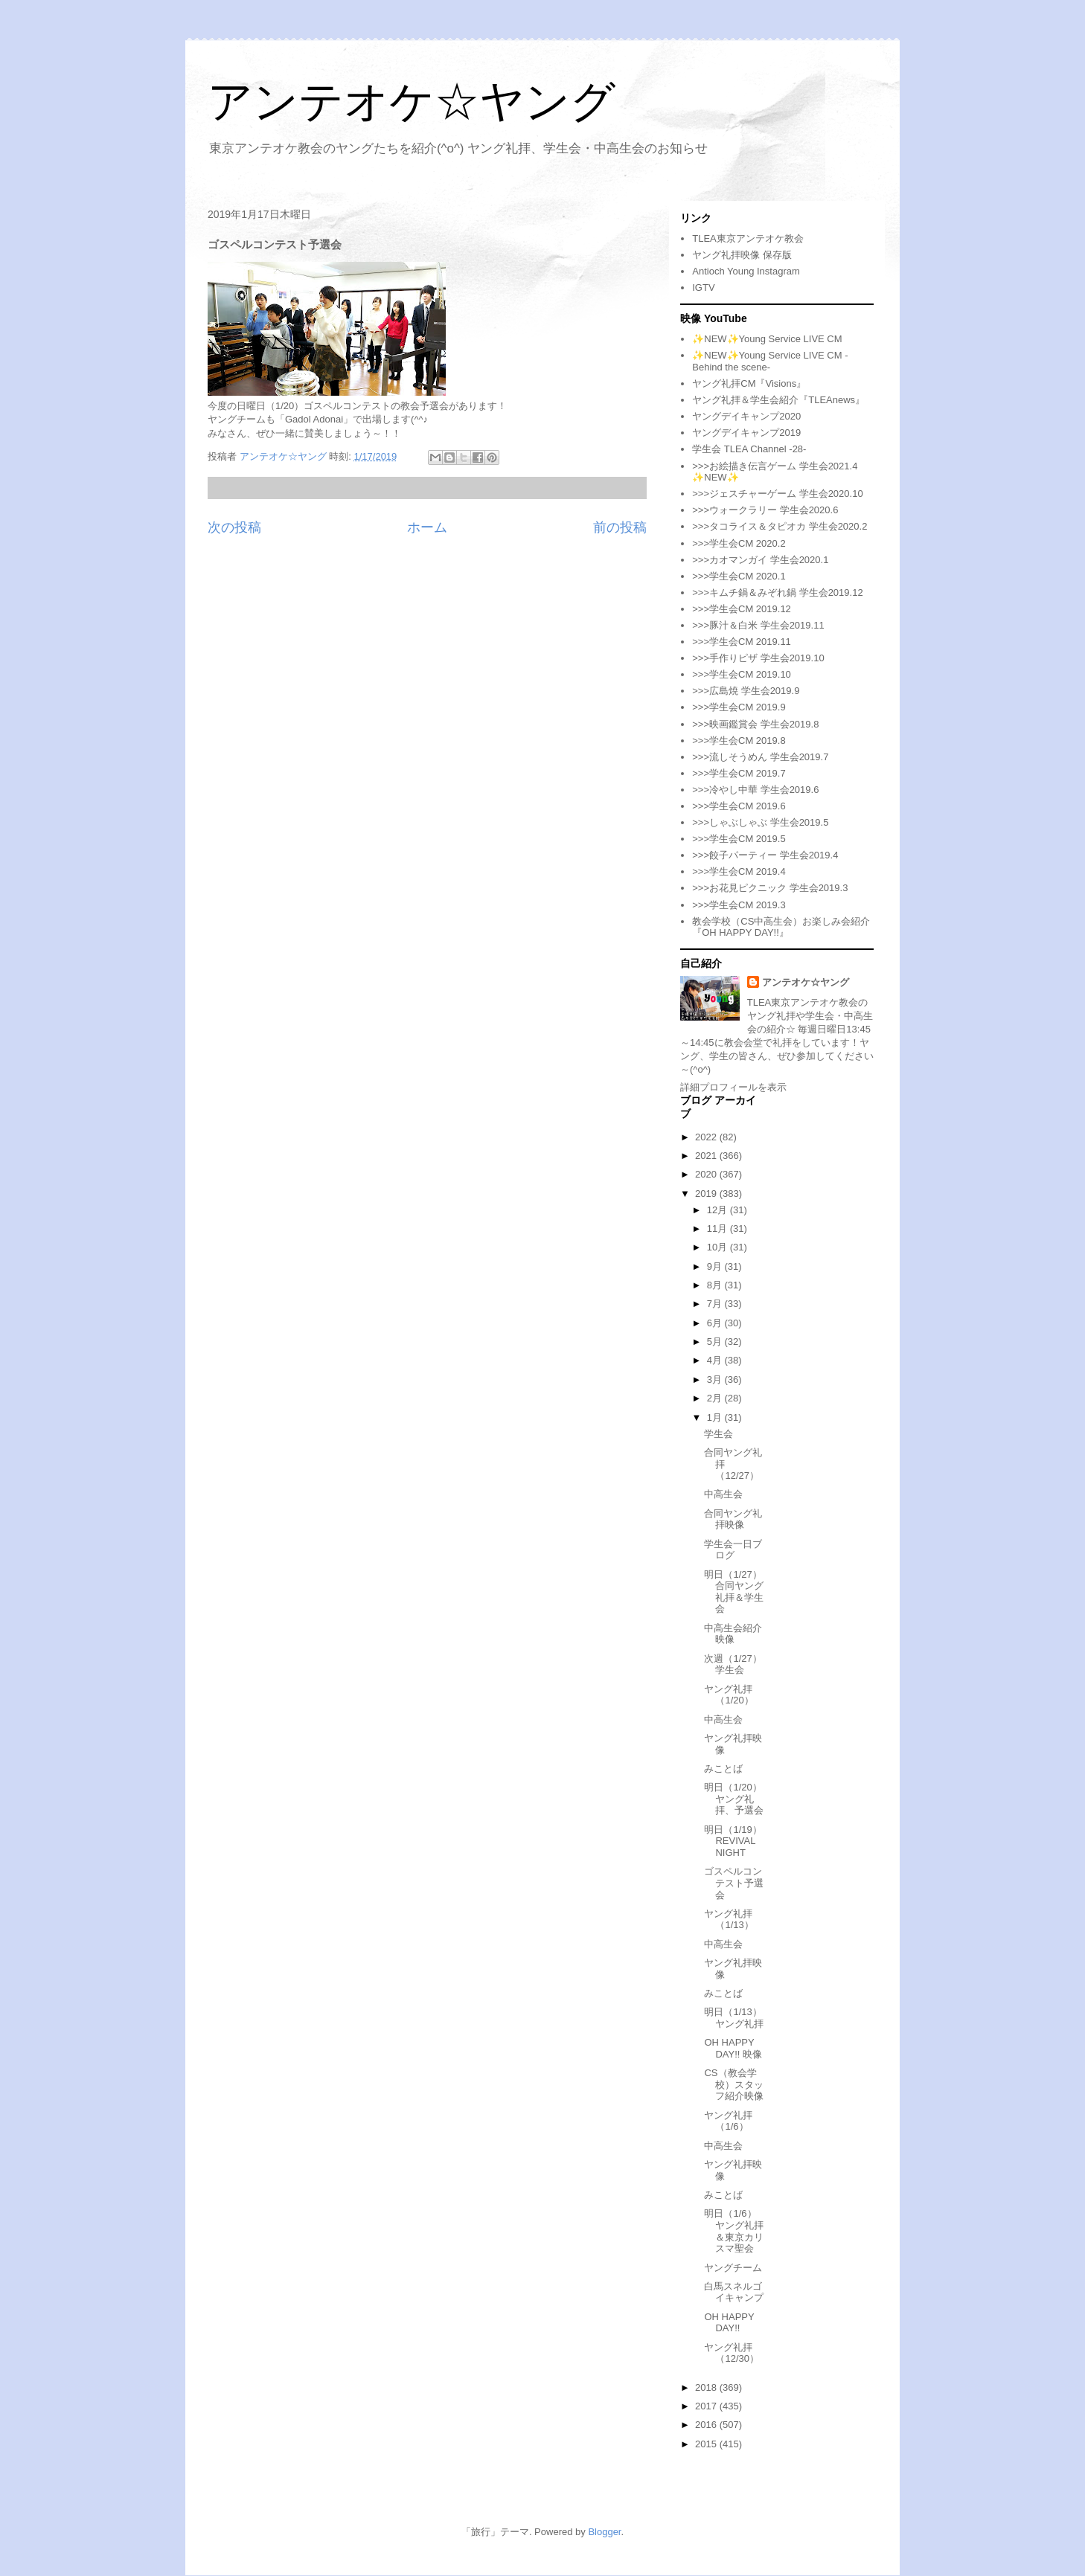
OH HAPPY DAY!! (729, 2322)
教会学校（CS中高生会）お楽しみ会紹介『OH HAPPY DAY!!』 (781, 927)
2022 (707, 1137)
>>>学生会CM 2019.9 (738, 707)
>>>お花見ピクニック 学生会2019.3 (770, 887)
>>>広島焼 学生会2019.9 (745, 690)
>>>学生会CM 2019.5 (738, 838)
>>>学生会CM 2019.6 (738, 806)
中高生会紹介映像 (733, 1633)
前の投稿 (620, 527)
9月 (716, 1266)
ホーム (427, 527)
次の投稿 (234, 527)
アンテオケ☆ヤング (411, 101)
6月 (716, 1323)
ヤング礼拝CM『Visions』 (749, 383)
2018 (707, 2387)
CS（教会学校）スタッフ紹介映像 (734, 2084)
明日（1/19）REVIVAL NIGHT (732, 1841)
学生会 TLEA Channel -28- (749, 449)
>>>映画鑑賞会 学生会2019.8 (755, 724)
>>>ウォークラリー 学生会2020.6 (765, 509)
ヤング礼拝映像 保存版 (742, 254)
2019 (707, 1193)
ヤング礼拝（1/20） (728, 1694)
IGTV (703, 287)
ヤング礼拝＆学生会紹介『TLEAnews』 (778, 399)
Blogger (604, 2531)
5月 (716, 1341)
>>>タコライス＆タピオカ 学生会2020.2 (779, 526)
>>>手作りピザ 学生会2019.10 (758, 658)
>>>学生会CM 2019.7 (738, 773)
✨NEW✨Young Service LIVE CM (767, 338)
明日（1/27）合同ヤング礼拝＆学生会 (734, 1592)
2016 (707, 2424)
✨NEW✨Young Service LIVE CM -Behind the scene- (770, 361)
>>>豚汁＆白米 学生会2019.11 (758, 625)
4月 (716, 1360)
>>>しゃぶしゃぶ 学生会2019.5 (760, 822)
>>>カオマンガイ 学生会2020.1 (760, 559)
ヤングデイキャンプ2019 (746, 432)
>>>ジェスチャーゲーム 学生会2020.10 (777, 493)
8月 (716, 1285)
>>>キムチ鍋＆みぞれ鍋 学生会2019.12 (777, 592)
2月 (716, 1398)
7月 (716, 1303)
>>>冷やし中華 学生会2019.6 (755, 789)
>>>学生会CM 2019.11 (741, 641)
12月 (718, 1209)
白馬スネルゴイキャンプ (734, 2292)
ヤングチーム (733, 2267)
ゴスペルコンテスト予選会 (734, 1883)
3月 (716, 1379)
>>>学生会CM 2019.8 (738, 740)
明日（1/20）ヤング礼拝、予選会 (734, 1799)
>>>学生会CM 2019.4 (738, 871)
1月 (716, 1417)
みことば (723, 1768)
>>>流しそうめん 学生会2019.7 (760, 756)
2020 (707, 1174)
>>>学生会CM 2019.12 (741, 608)
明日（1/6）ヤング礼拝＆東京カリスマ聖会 (734, 2231)
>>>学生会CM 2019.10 (741, 674)
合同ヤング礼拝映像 (733, 1519)
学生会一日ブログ (733, 1549)
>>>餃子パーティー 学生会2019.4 (765, 855)
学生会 (718, 1433)
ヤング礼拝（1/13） (728, 1919)
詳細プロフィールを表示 (733, 1087)
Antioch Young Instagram (746, 271)
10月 (718, 1247)
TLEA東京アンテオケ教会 (748, 238)
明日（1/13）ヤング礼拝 (734, 2017)
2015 (707, 2444)
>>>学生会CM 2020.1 (738, 576)
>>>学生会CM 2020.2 (738, 543)
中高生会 (723, 1494)
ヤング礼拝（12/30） (731, 2353)
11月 (718, 1228)
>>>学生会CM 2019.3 (738, 904)
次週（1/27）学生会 (732, 1664)
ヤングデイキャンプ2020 (746, 416)
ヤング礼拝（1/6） (728, 2121)
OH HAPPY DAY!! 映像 (733, 2048)
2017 (707, 2406)
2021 (707, 1155)
